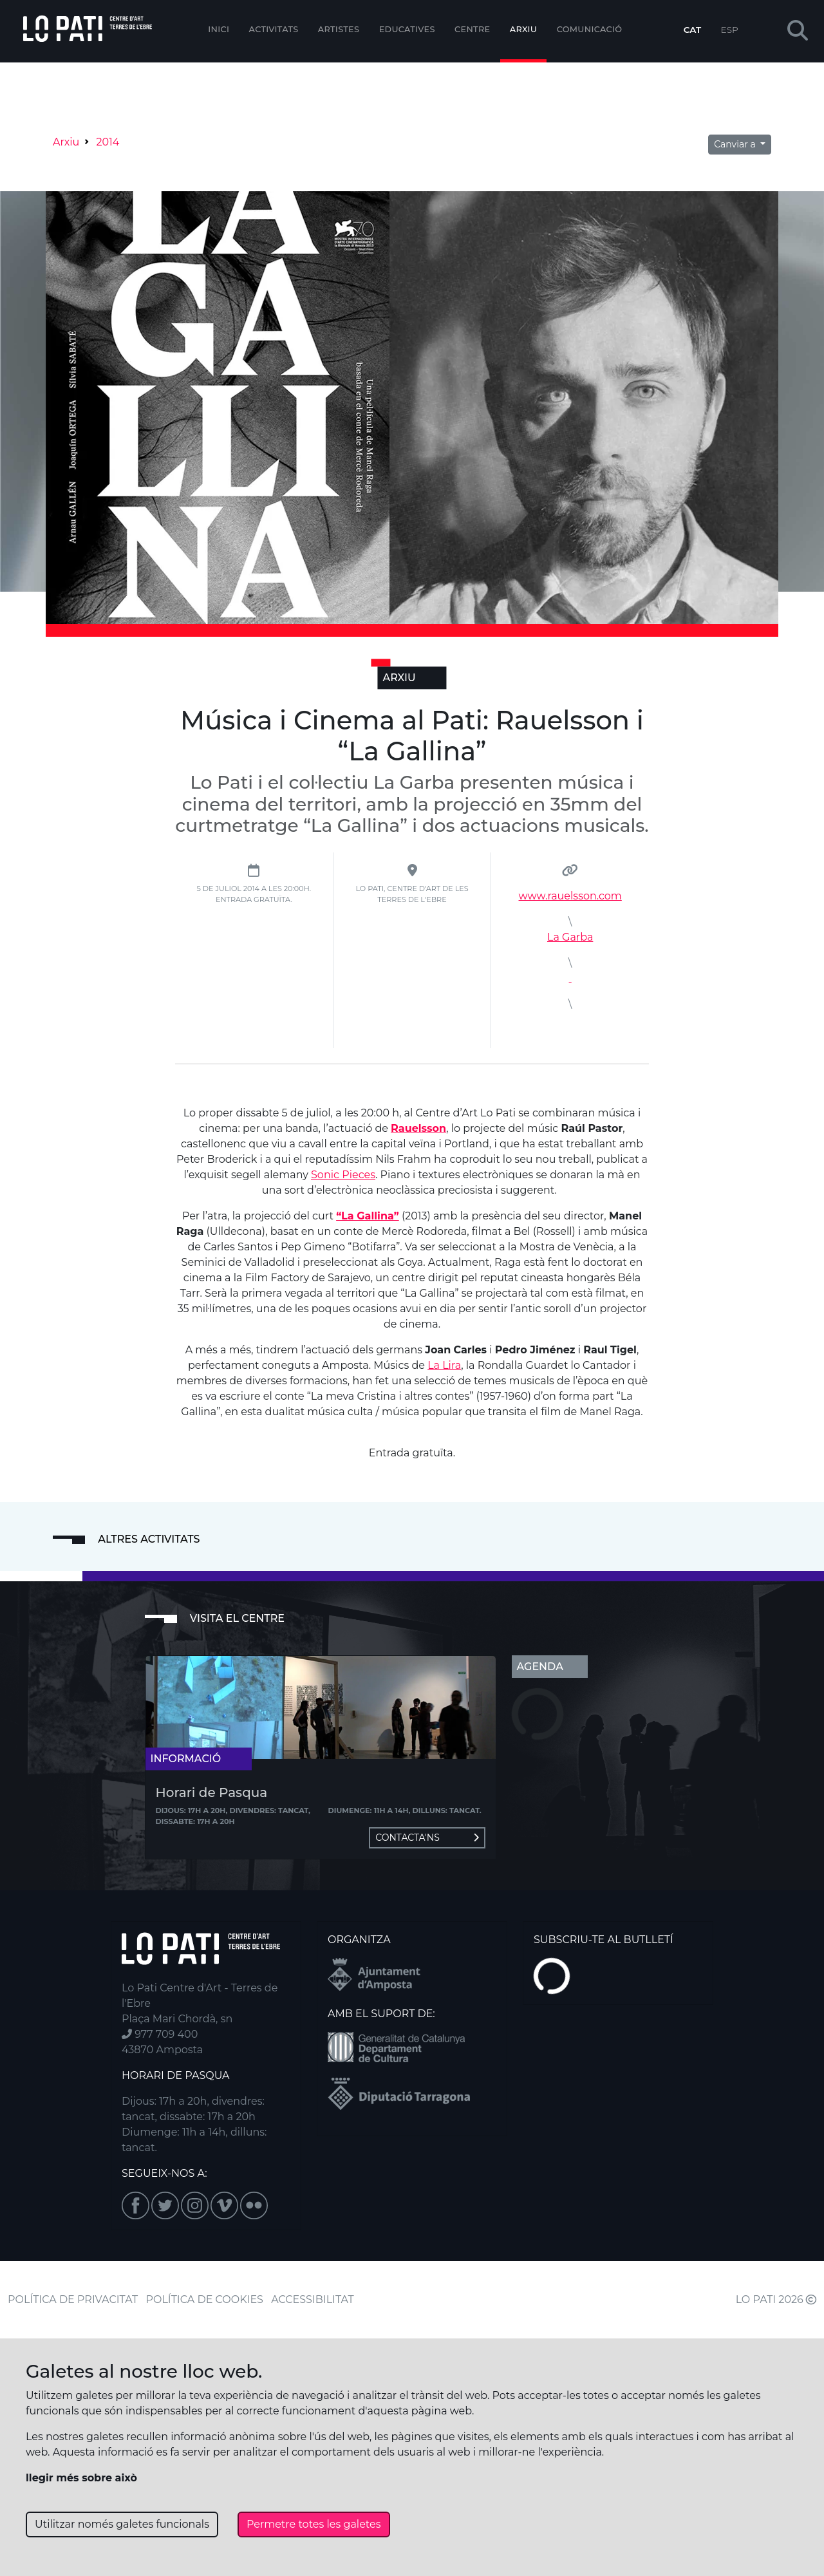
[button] (797, 31)
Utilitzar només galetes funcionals (122, 2524)
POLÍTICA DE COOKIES (204, 2299)
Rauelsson (418, 1128)
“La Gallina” (367, 1216)
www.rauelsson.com (570, 896)
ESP (729, 29)
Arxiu (523, 29)
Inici (218, 29)
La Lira (444, 1365)
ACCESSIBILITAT (312, 2299)
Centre (472, 29)
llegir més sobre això (81, 2478)
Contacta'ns (426, 1837)
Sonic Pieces (343, 1175)
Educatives (407, 29)
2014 (107, 142)
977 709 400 (160, 2034)
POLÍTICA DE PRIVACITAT (73, 2299)
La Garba (570, 937)
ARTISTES (338, 29)
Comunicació (590, 29)
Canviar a (736, 144)
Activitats (274, 29)
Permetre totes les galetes (314, 2524)
